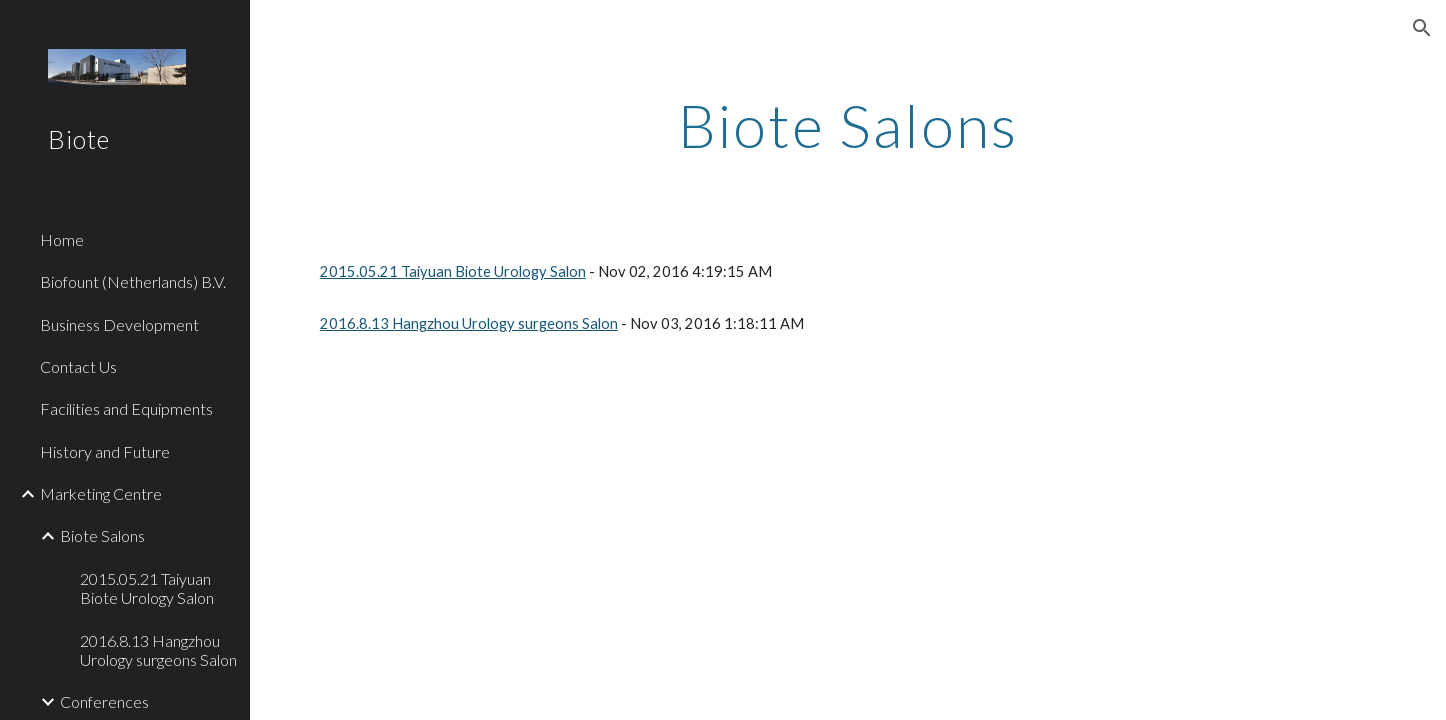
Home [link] (62, 239)
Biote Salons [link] (102, 535)
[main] (848, 125)
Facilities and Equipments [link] (126, 408)
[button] (1422, 28)
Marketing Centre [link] (101, 493)
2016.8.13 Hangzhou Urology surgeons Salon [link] (158, 650)
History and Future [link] (105, 451)
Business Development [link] (119, 324)
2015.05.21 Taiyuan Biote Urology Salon (453, 271)
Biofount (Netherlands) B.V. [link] (133, 281)
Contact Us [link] (78, 366)
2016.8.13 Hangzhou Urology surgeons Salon (469, 323)
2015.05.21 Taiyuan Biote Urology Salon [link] (147, 588)
